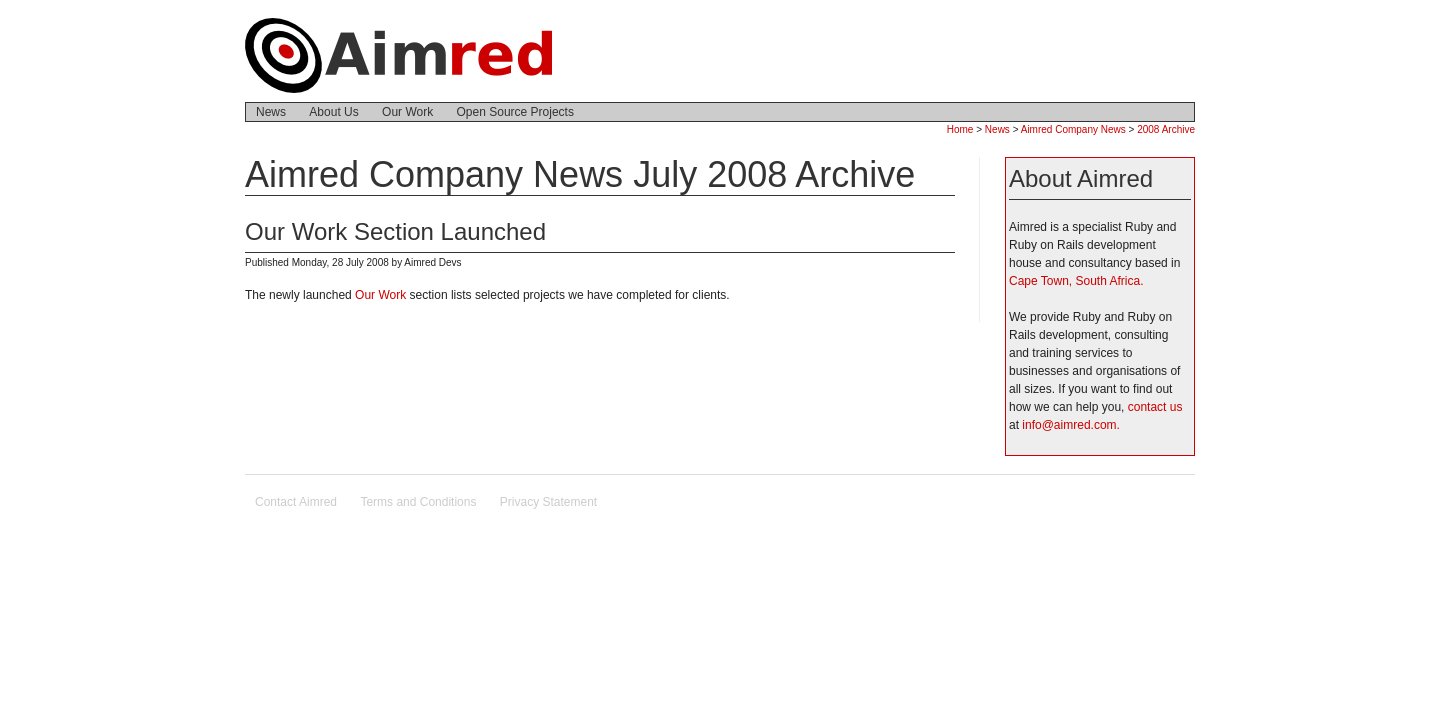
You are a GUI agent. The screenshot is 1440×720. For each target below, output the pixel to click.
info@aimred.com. (1071, 425)
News (271, 112)
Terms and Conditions (418, 502)
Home (960, 129)
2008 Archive (1166, 129)
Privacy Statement (548, 502)
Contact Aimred (296, 502)
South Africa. (1110, 281)
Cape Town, (1040, 281)
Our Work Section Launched (395, 231)
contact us (1155, 407)
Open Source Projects (515, 112)
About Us (333, 112)
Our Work (407, 112)
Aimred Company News (1073, 129)
